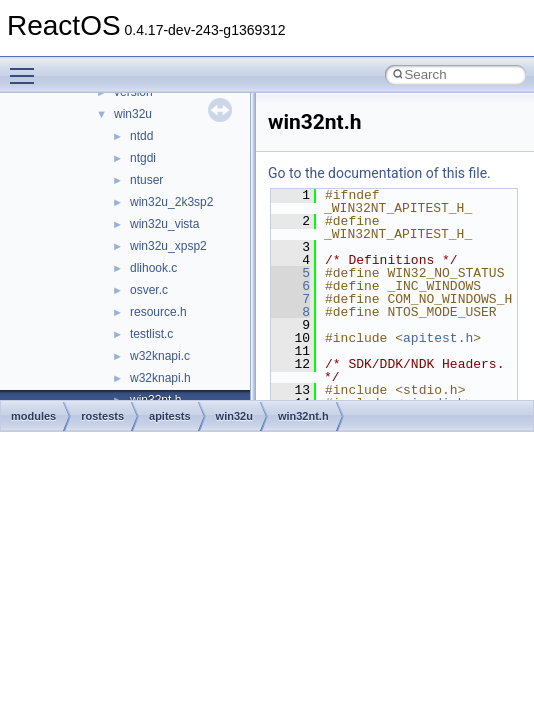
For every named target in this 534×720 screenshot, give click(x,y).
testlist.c (151, 334)
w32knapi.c (160, 356)
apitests (170, 416)
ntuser (146, 180)
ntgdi (143, 158)
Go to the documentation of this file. (379, 173)
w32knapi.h (160, 378)
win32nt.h (303, 416)
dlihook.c (153, 268)
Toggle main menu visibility (27, 67)
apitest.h (438, 338)
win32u (133, 114)
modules (33, 416)
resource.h (158, 312)
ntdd (141, 136)
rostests (102, 416)
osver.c (149, 290)
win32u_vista (164, 224)
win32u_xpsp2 (168, 246)
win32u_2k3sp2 (171, 202)
